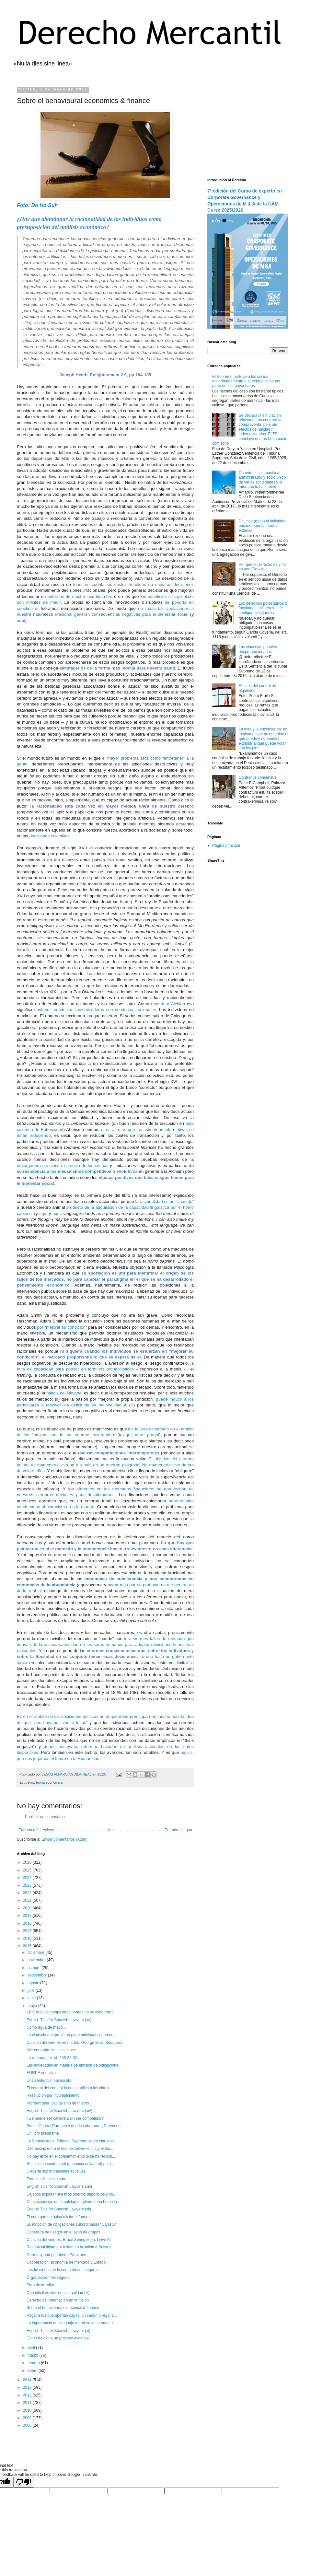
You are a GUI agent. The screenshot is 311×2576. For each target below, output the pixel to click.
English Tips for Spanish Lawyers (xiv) (59, 2110)
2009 (28, 2418)
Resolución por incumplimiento (53, 2095)
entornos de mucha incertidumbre (80, 596)
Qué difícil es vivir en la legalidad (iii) (58, 2292)
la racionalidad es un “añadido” (164, 1201)
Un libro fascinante (43, 2133)
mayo (33, 2005)
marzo (34, 2355)
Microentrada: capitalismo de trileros (58, 2103)
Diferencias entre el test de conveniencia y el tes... (70, 2148)
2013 (28, 2387)
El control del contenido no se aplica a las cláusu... (70, 2088)
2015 (28, 1946)
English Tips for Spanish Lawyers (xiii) (59, 2186)
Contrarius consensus (257, 777)
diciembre (36, 1952)
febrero (34, 2362)
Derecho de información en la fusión (58, 2300)
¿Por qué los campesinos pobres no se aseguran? (70, 2012)
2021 (28, 1900)
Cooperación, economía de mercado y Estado (66, 2262)
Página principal (226, 845)
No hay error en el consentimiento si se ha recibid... (71, 2156)
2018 (28, 1923)
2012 (28, 2395)
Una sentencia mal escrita (49, 2080)
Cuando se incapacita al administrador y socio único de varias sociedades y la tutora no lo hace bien (262, 480)
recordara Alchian (168, 1003)
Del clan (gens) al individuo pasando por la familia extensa (262, 526)
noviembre (37, 1960)
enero (33, 2370)
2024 (28, 1877)
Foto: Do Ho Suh (37, 205)
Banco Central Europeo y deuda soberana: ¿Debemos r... (76, 2126)
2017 (28, 1931)
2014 (28, 2380)
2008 (28, 2425)
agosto (34, 1983)
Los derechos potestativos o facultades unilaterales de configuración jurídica (263, 608)
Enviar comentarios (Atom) (64, 1839)
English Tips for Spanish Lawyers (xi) (58, 2330)
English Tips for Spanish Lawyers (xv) (59, 2020)
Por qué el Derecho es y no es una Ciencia (262, 566)
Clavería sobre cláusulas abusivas (56, 2171)
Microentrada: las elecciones (51, 2050)
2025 (28, 1870)
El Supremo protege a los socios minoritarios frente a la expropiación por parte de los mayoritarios (246, 381)
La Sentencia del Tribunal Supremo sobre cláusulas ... (73, 2141)
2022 (28, 1893)
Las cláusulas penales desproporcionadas (258, 649)
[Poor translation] (23, 2482)
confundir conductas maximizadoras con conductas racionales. (95, 1009)
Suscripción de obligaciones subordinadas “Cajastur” (72, 2224)
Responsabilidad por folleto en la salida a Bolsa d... (71, 2247)
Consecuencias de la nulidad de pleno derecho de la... (73, 2201)
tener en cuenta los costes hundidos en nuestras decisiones (133, 584)
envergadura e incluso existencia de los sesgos (63, 1165)
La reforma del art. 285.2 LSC (52, 2058)
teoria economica (49, 1782)
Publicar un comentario (45, 1816)
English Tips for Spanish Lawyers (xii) (59, 2209)
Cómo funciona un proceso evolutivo (58, 2338)
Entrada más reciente (36, 1830)
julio (32, 1990)
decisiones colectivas (49, 835)
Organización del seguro (48, 2277)
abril (32, 2347)
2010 (28, 2410)
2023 (28, 1885)
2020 (28, 1908)
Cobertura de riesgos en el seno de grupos (63, 2232)
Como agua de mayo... (46, 2027)
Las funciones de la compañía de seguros (62, 2269)
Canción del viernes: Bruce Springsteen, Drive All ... (71, 2239)
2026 (28, 1862)
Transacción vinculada (46, 2179)
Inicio (110, 1830)
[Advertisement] (247, 127)
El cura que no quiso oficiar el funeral (58, 2217)
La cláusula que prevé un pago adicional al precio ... (71, 2035)
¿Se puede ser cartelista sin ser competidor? (65, 2118)
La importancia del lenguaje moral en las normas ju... (72, 2323)
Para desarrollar (40, 2285)
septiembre (38, 1975)
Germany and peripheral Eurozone (56, 2255)
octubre (34, 1967)
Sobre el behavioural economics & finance (63, 2307)
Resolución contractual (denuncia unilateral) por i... (70, 2164)
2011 (28, 2402)
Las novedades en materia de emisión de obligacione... (74, 2065)
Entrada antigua (178, 1830)
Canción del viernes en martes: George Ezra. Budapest (74, 2042)
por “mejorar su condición (61, 1327)
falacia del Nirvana (64, 1393)
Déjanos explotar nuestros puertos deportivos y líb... (71, 2194)
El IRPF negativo (41, 2072)
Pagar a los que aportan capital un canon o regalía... (72, 2315)
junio (32, 1998)
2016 (28, 1938)
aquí (21, 620)
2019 (28, 1915)
